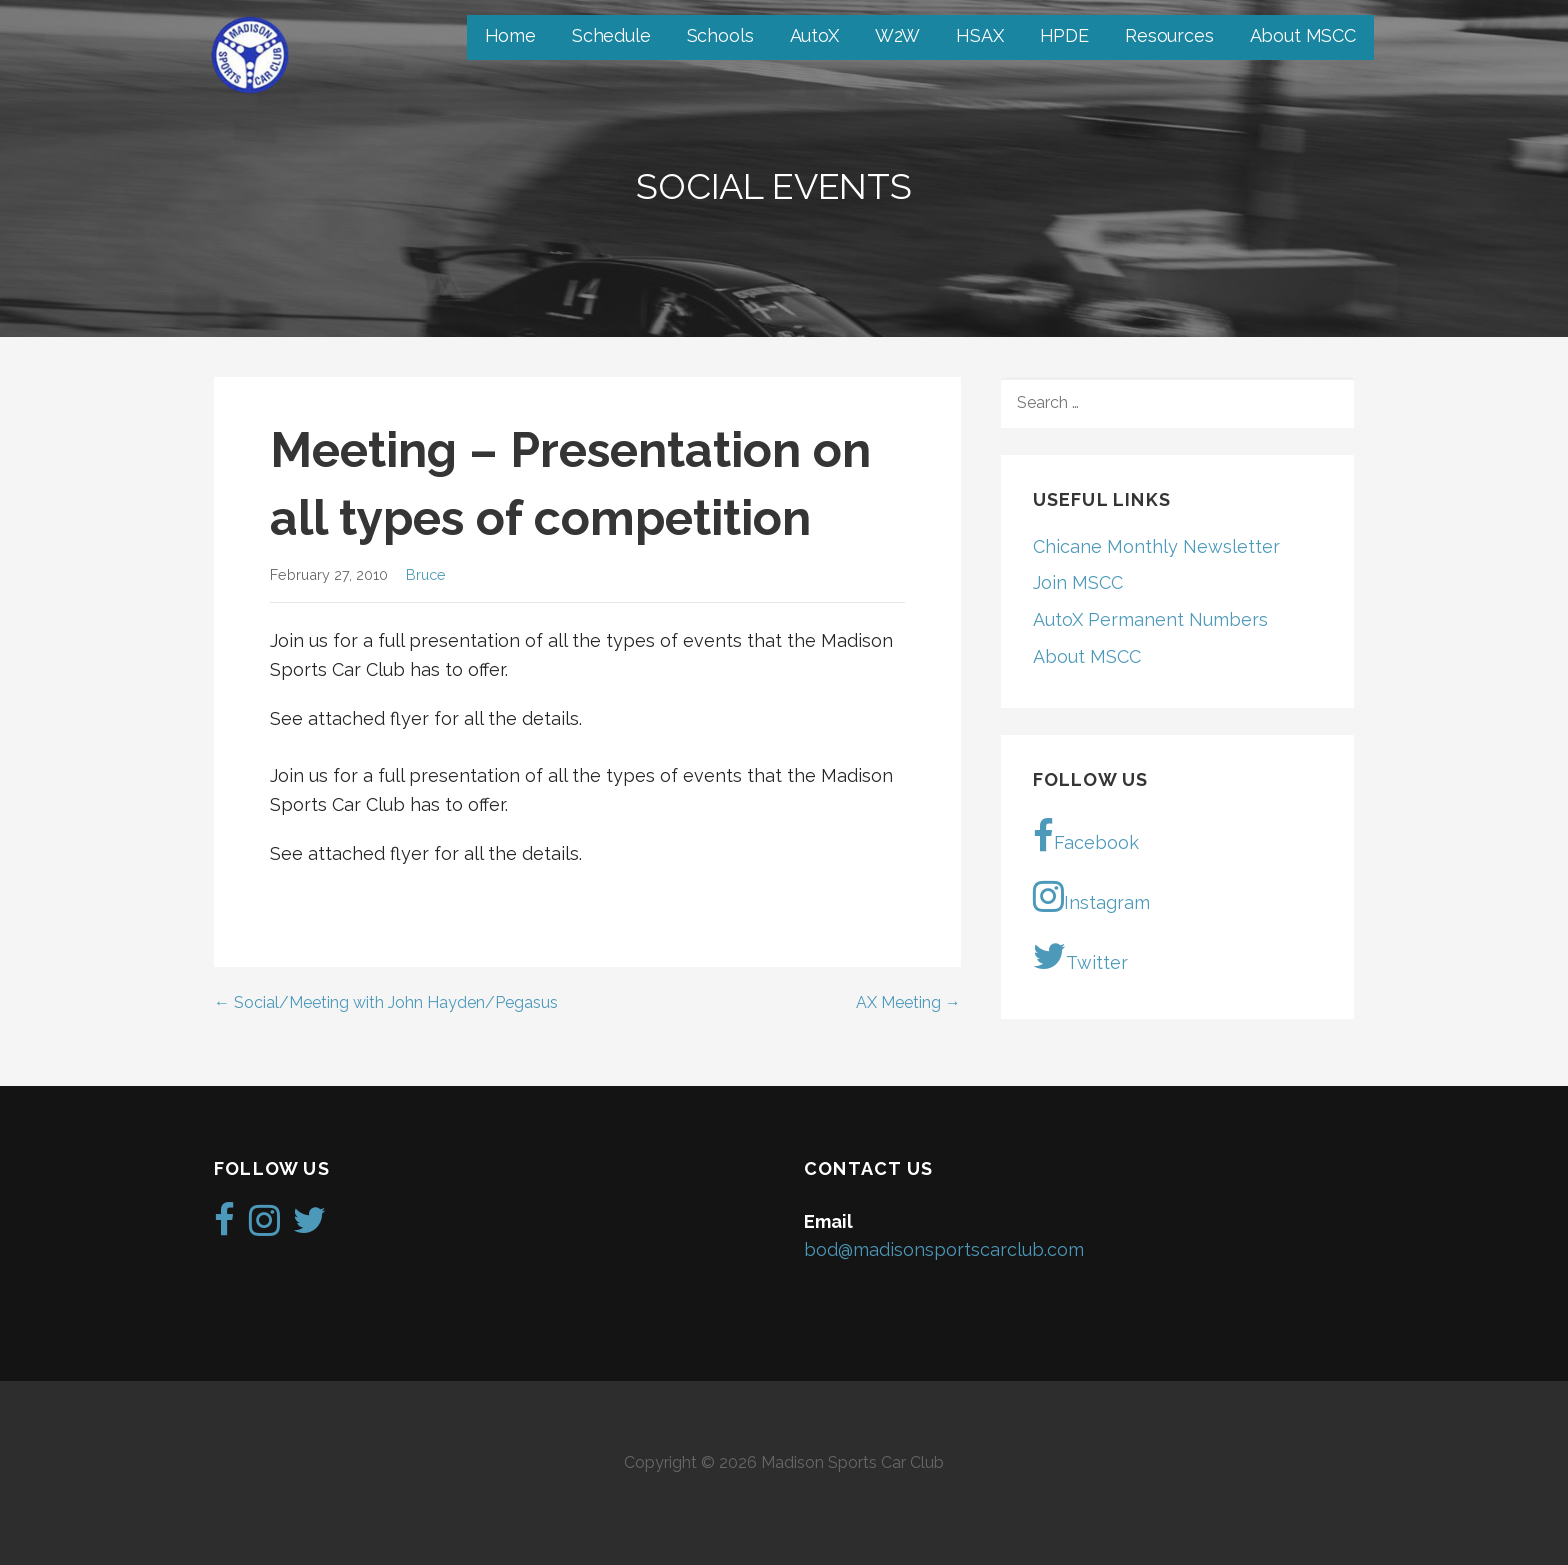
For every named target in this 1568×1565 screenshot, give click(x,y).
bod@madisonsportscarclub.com (944, 1249)
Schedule (611, 35)
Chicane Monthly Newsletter (1156, 546)
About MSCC (1303, 35)
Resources (1169, 35)
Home (510, 35)
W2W (898, 35)
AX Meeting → (908, 1002)
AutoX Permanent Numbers (1150, 619)
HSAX (979, 35)
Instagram (1091, 896)
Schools (720, 35)
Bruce (426, 574)
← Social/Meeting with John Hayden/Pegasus (386, 1002)
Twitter (1080, 956)
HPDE (1064, 35)
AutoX (814, 35)
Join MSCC (1078, 582)
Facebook (1086, 836)
